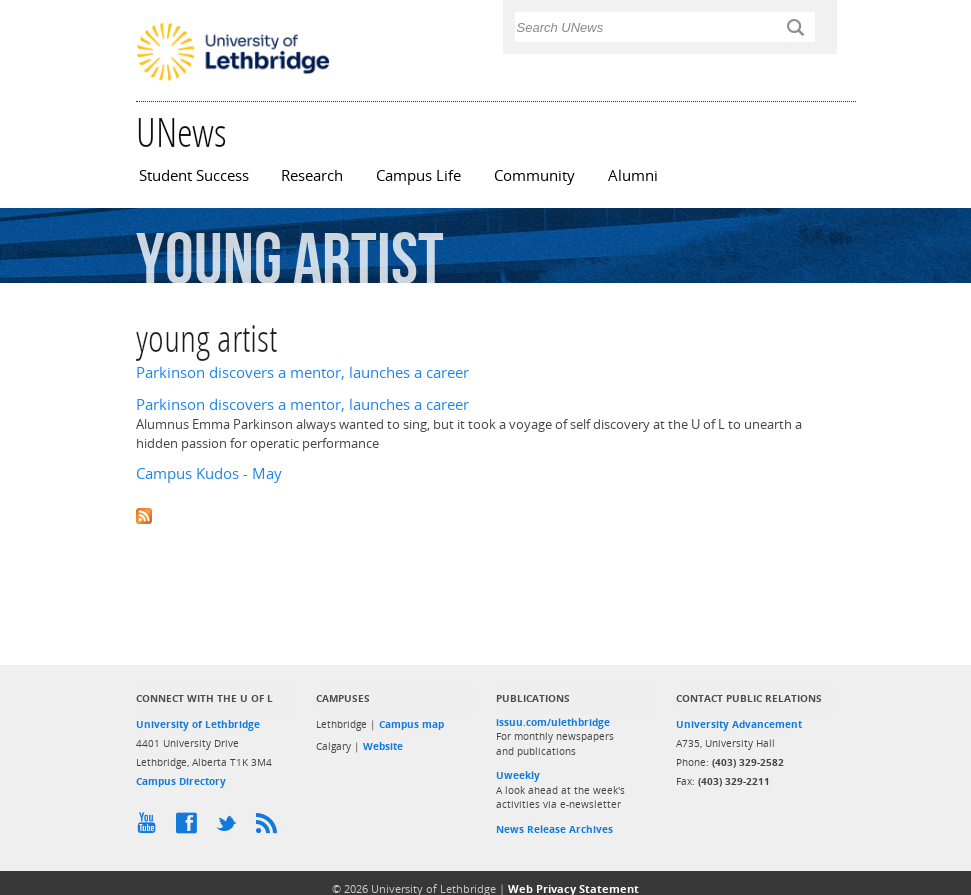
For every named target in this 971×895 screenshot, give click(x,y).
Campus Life (418, 175)
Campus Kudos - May (209, 473)
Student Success (194, 175)
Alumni (633, 175)
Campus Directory (181, 781)
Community (534, 175)
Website (383, 746)
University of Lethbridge (198, 724)
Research (312, 175)
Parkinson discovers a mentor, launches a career (302, 372)
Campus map (411, 724)
